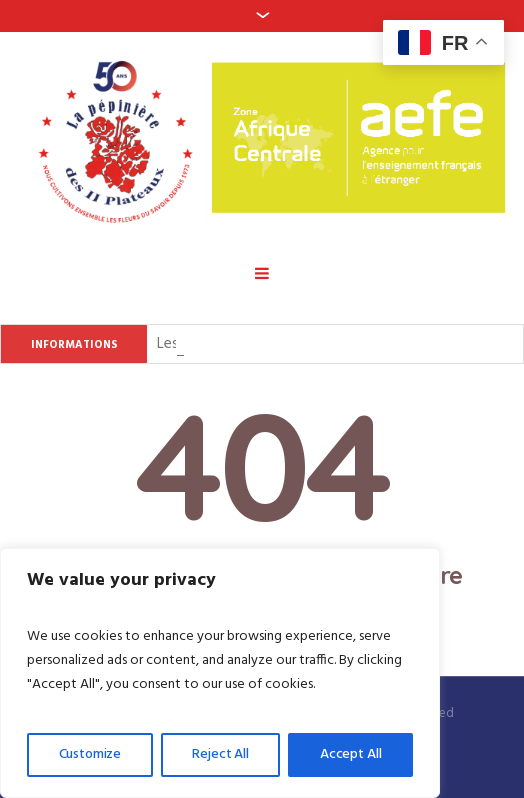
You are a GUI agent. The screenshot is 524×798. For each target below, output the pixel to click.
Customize (90, 754)
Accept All (351, 754)
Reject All (220, 754)
